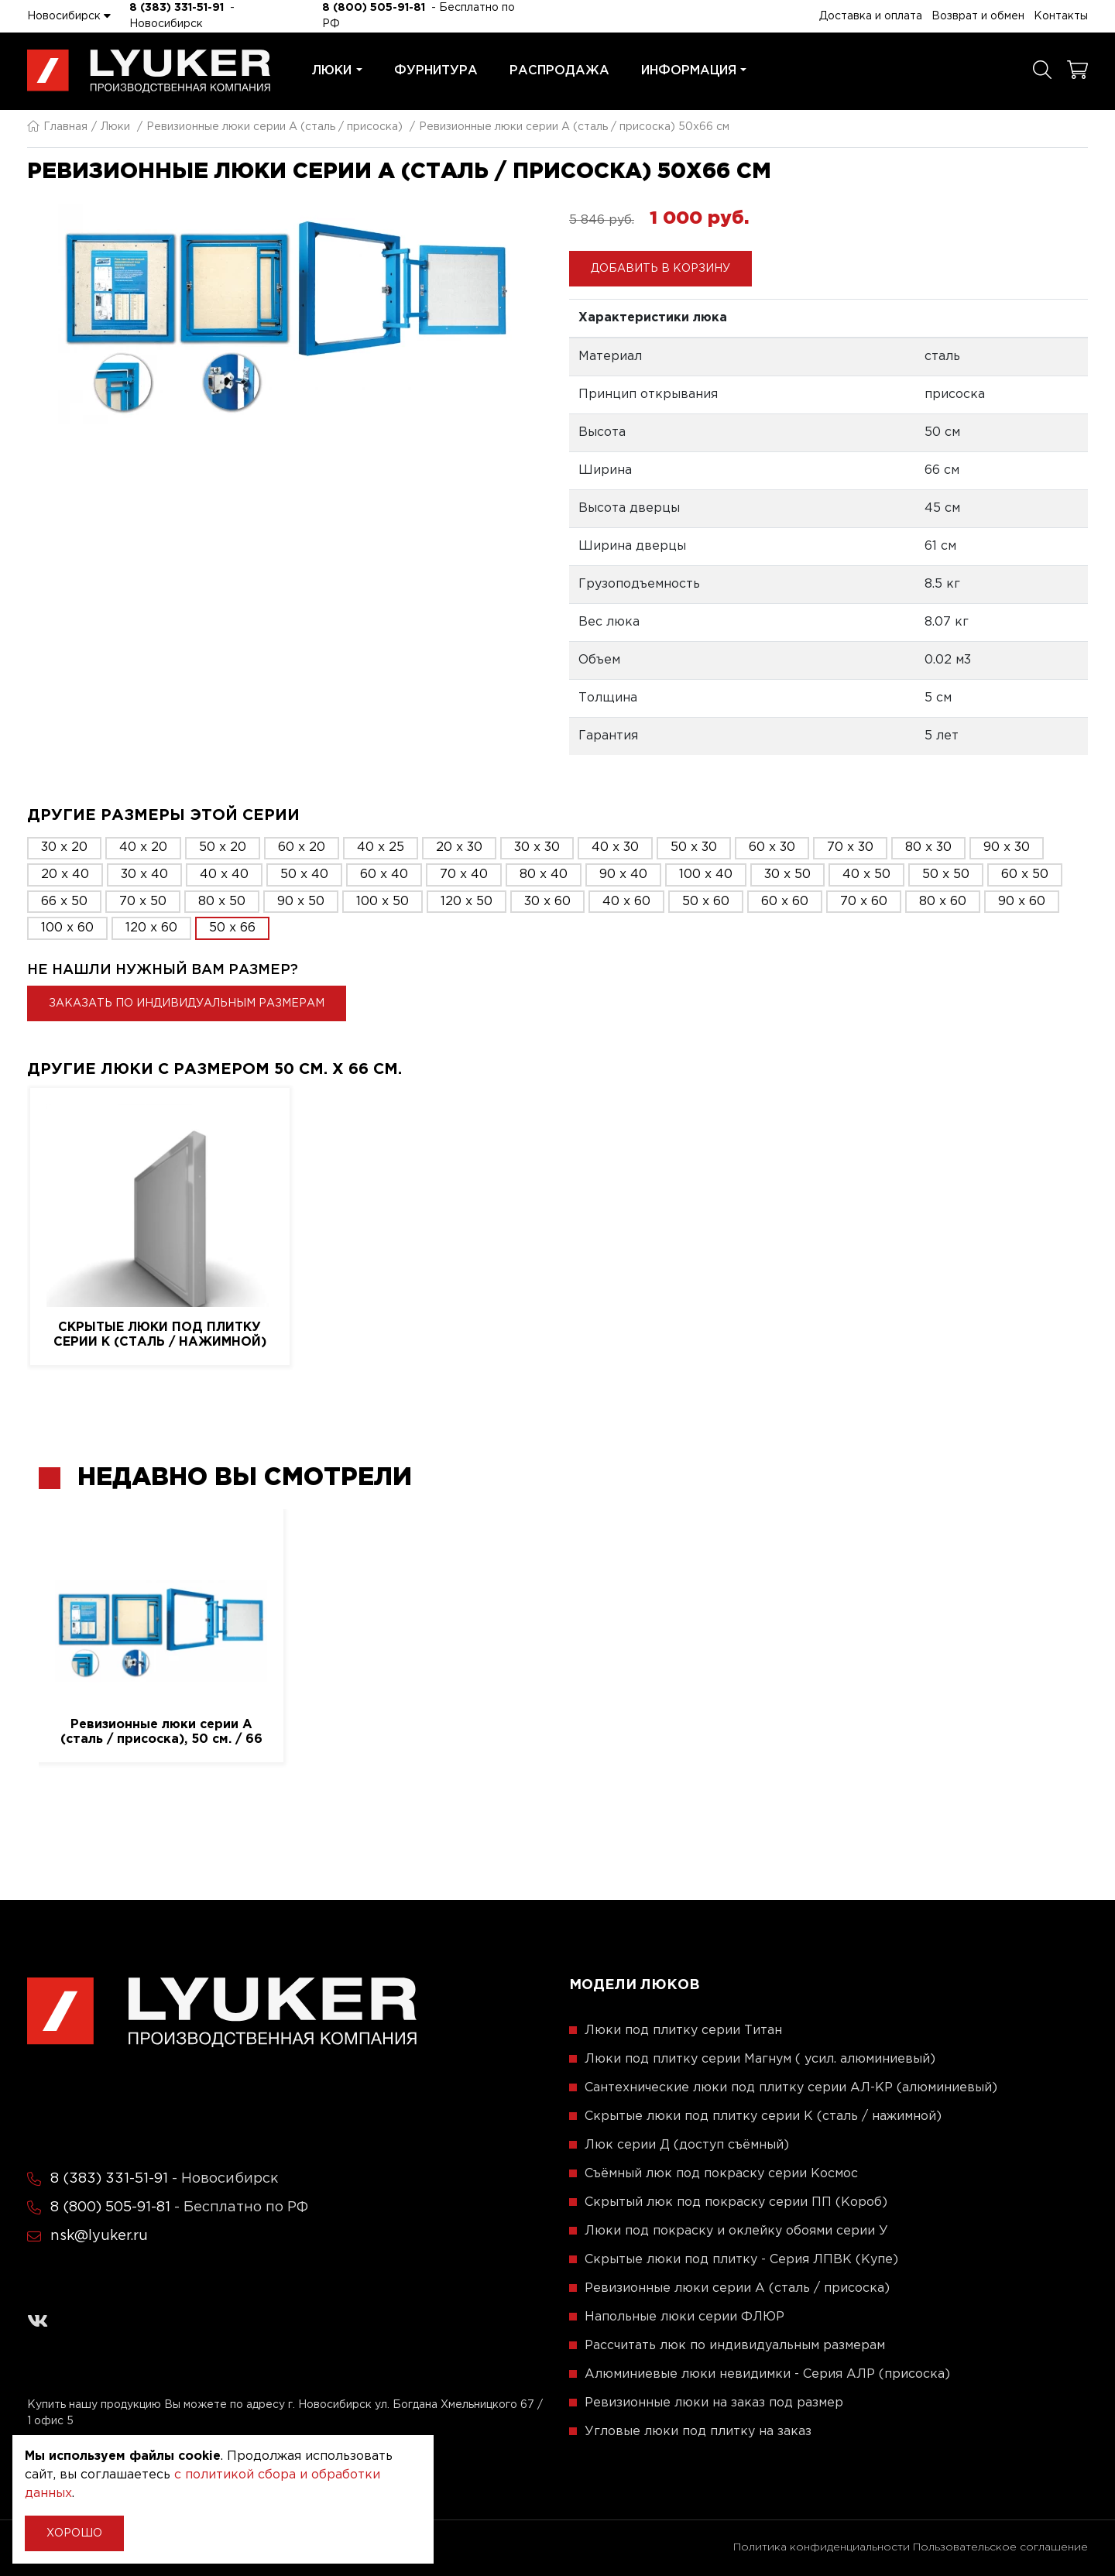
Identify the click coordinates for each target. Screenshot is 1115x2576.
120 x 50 (466, 901)
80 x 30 (928, 847)
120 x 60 (151, 928)
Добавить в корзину (660, 268)
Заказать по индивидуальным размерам (186, 1003)
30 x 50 (787, 874)
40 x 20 (143, 847)
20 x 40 (65, 874)
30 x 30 (537, 847)
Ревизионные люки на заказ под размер (714, 2403)
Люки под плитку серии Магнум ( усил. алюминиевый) (760, 2059)
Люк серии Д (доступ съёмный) (687, 2145)
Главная (57, 127)
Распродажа (559, 71)
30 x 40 (144, 874)
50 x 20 (222, 847)
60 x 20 (301, 847)
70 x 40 (464, 874)
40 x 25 (380, 847)
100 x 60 (67, 928)
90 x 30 (1006, 847)
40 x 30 (615, 847)
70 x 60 (863, 901)
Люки (337, 71)
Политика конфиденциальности (821, 2547)
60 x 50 (1024, 874)
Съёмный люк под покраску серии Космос (721, 2174)
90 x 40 (623, 874)
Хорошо (74, 2533)
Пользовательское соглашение (1000, 2547)
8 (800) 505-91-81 (373, 7)
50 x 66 (232, 928)
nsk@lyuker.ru (99, 2236)
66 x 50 (64, 901)
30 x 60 (547, 901)
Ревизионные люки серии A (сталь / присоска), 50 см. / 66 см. (161, 1733)
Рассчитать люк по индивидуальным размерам (735, 2345)
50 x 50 (945, 874)
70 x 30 (850, 847)
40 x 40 (224, 874)
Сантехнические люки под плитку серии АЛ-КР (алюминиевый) (791, 2088)
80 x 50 (221, 901)
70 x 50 (142, 901)
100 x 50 (382, 901)
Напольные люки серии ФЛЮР (684, 2317)
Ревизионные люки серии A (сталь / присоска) (274, 127)
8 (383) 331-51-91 (176, 7)
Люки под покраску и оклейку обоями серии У (736, 2231)
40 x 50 (866, 874)
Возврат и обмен (977, 16)
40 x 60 (626, 901)
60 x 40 (384, 874)
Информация (694, 71)
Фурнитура (436, 71)
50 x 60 (705, 901)
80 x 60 (942, 901)
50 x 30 (694, 847)
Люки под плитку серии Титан (683, 2030)
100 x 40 (705, 874)
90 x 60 (1021, 901)
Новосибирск (69, 15)
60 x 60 (784, 901)
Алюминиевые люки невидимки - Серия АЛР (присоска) (767, 2374)
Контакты (1061, 16)
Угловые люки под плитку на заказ (698, 2431)
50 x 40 (304, 874)
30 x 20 (64, 847)
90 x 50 (300, 901)
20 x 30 (459, 847)
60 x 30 (772, 847)
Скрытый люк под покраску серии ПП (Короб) (736, 2202)
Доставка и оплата (870, 16)
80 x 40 (544, 874)
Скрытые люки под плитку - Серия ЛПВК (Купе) (741, 2260)
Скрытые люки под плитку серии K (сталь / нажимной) (159, 1335)
